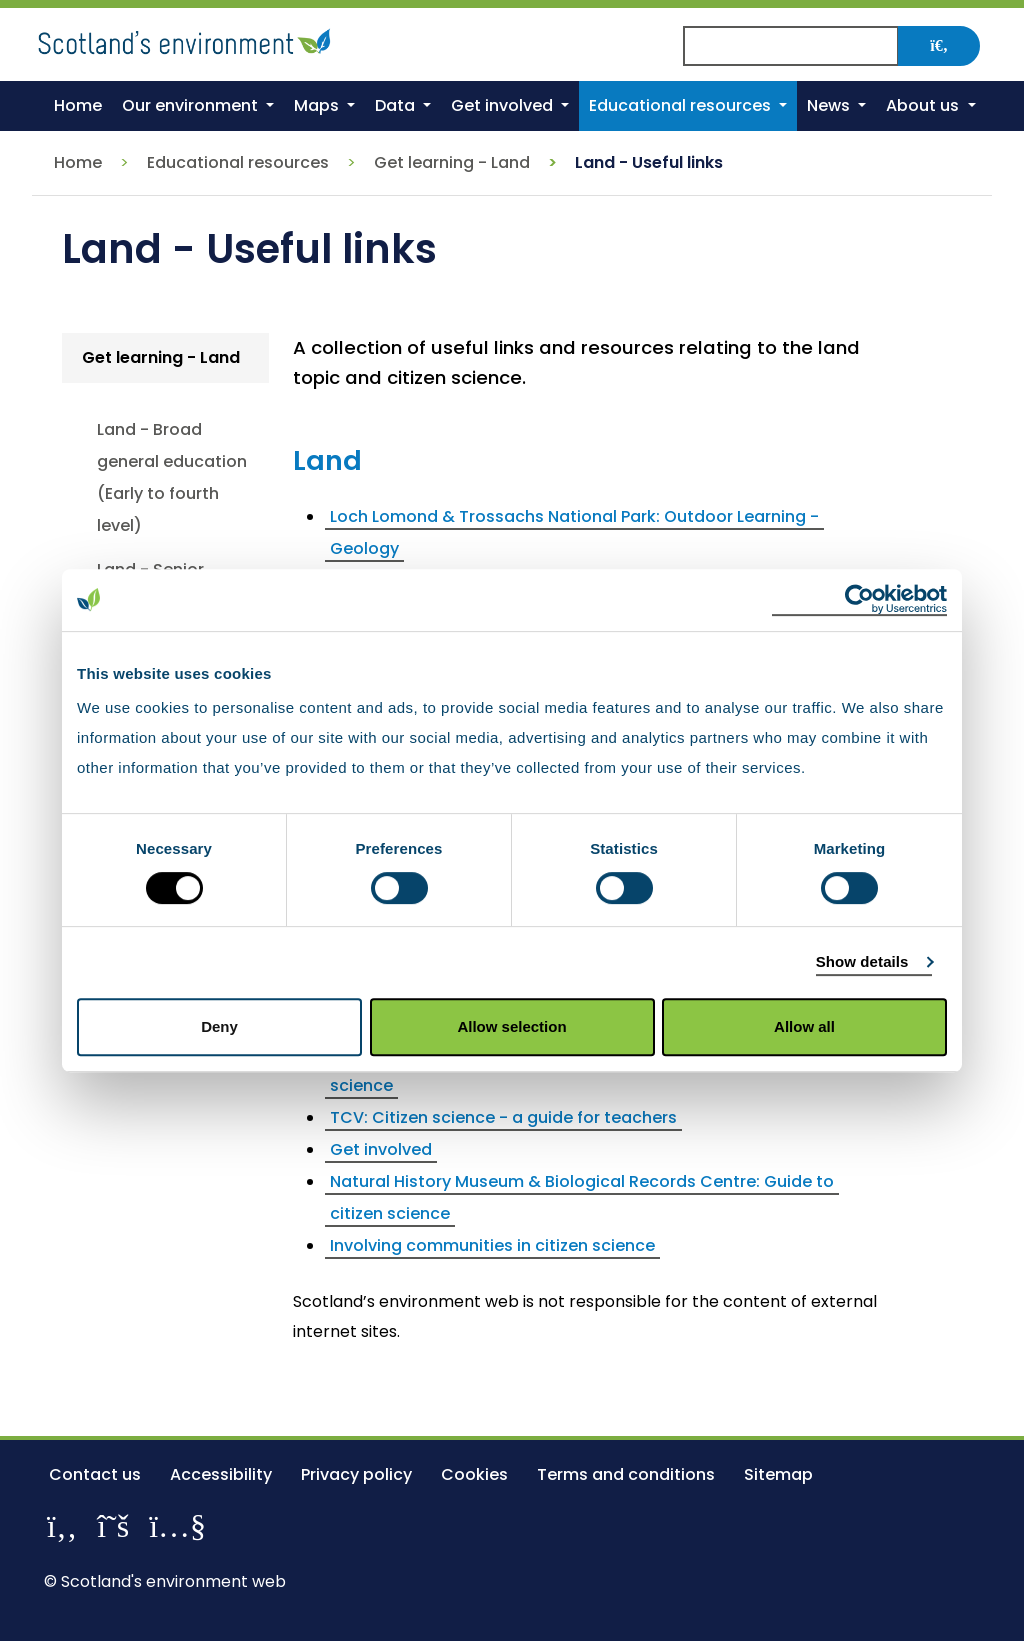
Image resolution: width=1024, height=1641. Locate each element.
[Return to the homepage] (187, 38)
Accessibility (221, 1474)
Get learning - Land (452, 162)
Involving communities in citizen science (492, 1245)
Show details (862, 961)
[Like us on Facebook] (62, 1525)
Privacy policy (356, 1474)
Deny (219, 1026)
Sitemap (778, 1474)
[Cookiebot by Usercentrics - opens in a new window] (859, 600)
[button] (198, 106)
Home (78, 162)
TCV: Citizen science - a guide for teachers (503, 1117)
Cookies (474, 1474)
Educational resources (238, 162)
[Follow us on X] (113, 1525)
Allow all (804, 1026)
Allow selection (511, 1026)
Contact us (95, 1474)
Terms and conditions (626, 1474)
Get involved (381, 1149)
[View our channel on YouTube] (177, 1525)
